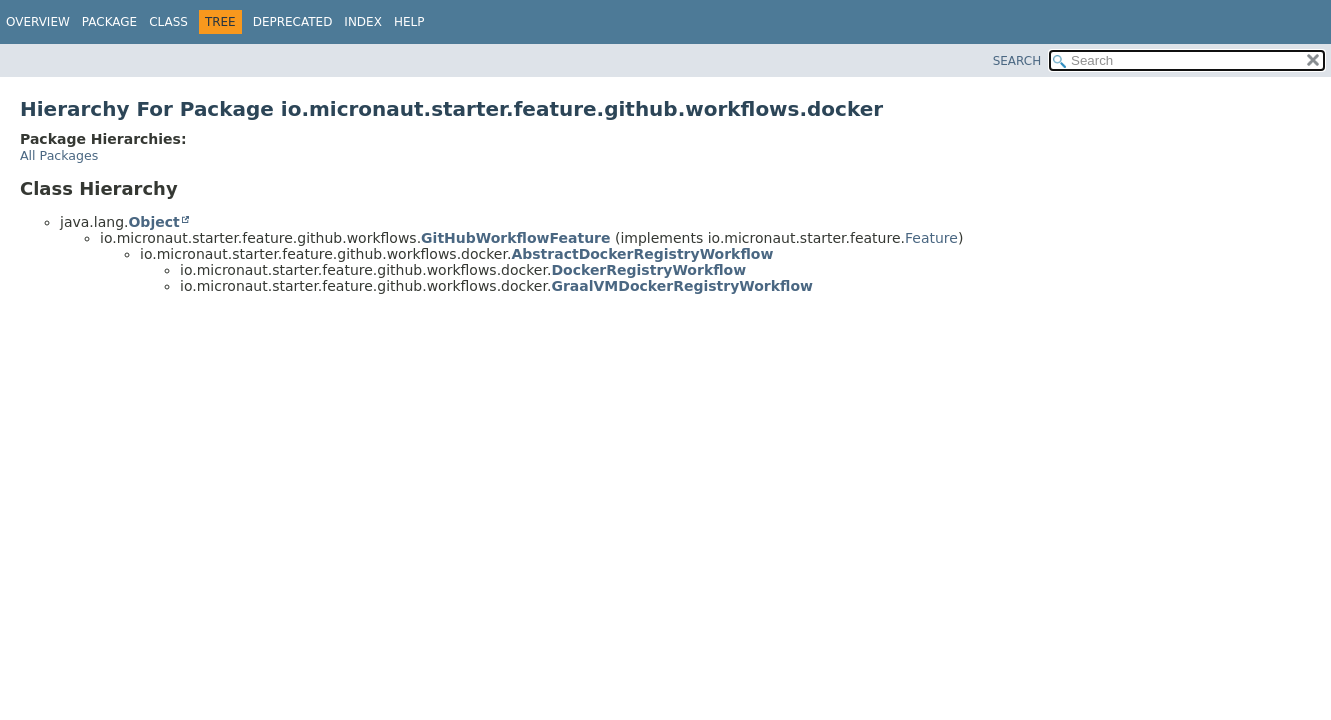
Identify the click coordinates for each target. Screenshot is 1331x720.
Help (409, 22)
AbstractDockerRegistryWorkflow (642, 254)
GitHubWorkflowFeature (515, 238)
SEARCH (1017, 61)
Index (363, 22)
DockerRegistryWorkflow (648, 270)
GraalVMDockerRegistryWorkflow (682, 286)
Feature (931, 238)
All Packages (59, 155)
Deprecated (293, 22)
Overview (38, 22)
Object (153, 222)
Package (109, 22)
